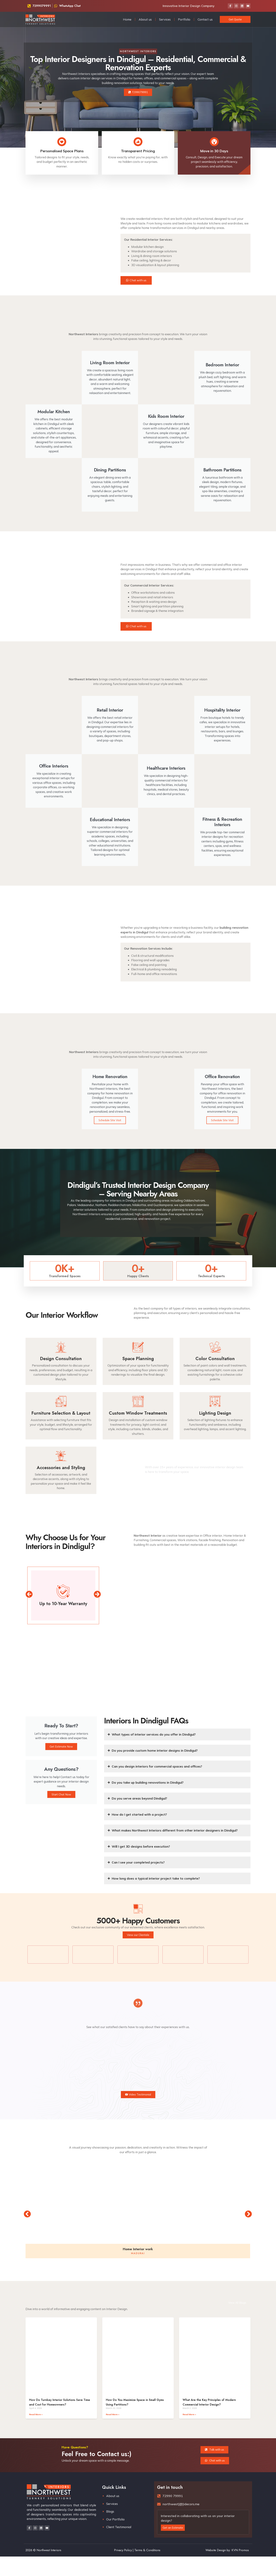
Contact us (205, 19)
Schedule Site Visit (110, 1126)
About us (145, 19)
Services (165, 19)
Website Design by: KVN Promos (227, 2569)
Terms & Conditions (147, 2569)
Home (127, 19)
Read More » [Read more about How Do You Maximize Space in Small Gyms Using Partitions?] (112, 2434)
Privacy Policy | (124, 2569)
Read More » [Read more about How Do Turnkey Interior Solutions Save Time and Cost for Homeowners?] (35, 2434)
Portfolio (184, 19)
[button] (29, 1612)
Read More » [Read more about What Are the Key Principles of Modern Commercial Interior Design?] (189, 2434)
